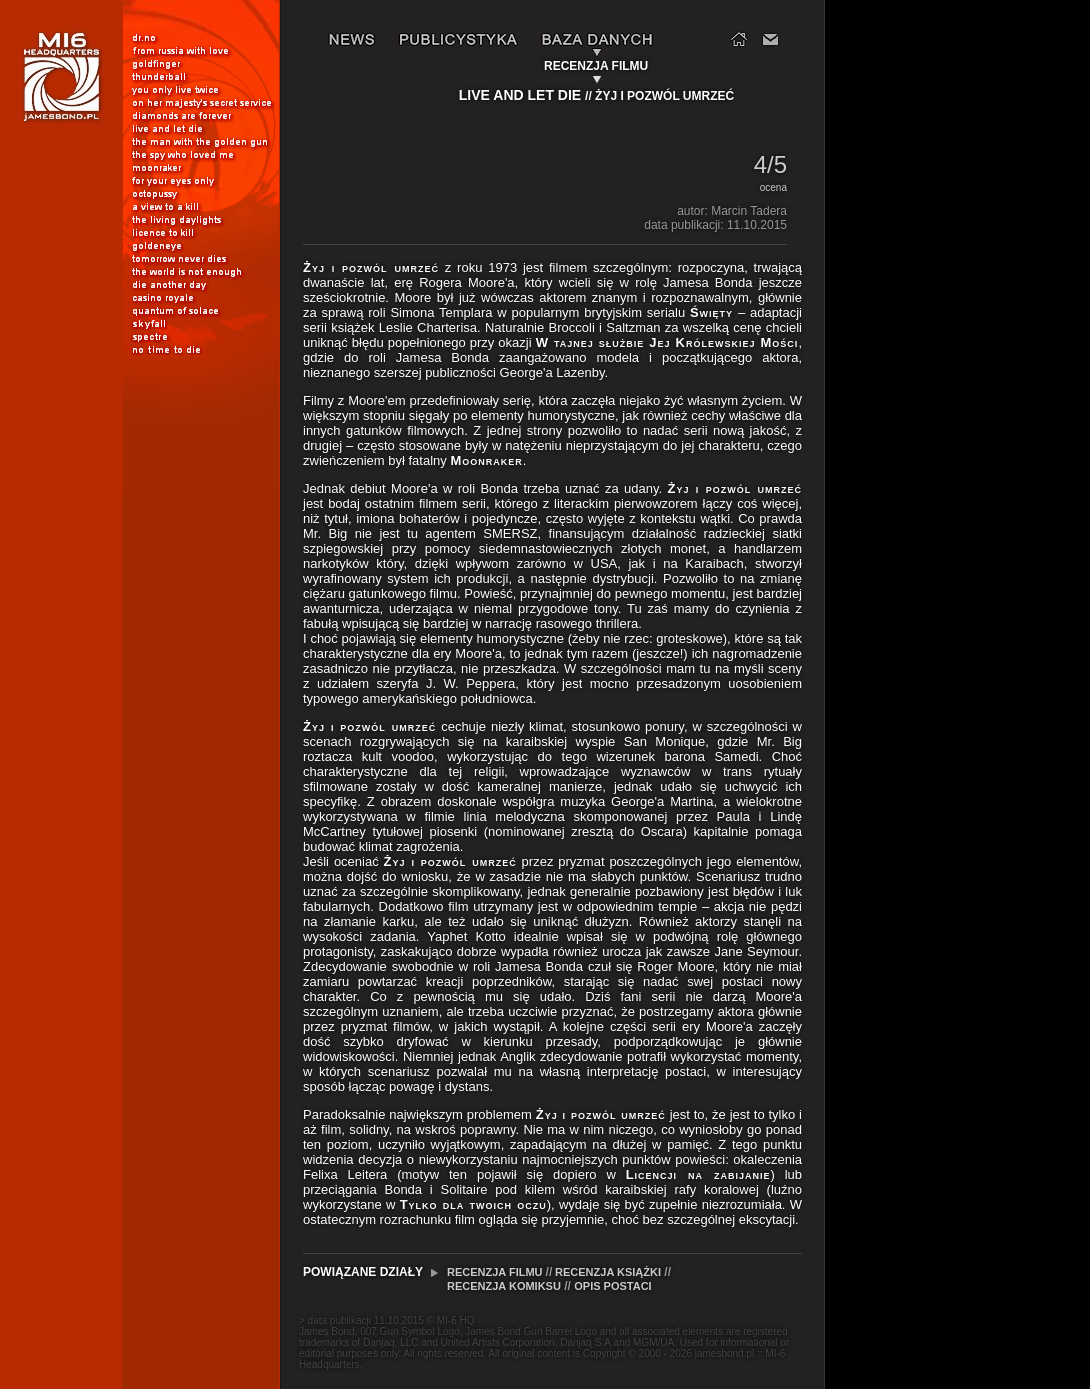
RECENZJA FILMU (496, 1272)
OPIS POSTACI (612, 1286)
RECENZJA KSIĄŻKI (608, 1272)
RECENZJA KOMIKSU (504, 1286)
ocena (772, 187)
